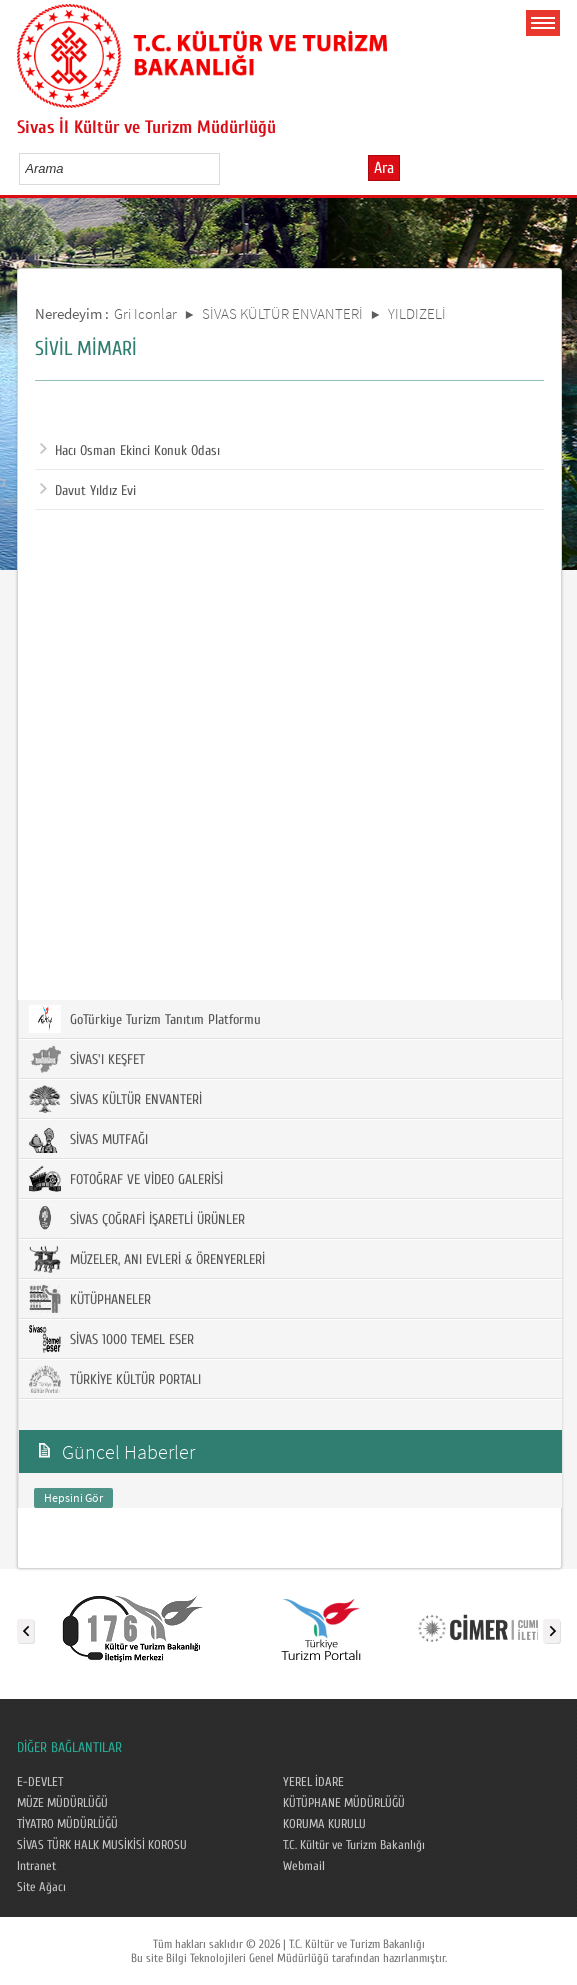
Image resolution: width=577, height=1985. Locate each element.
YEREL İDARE (313, 1782)
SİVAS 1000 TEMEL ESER (111, 1339)
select (225, 168)
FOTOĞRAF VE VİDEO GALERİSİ (126, 1179)
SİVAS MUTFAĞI (88, 1139)
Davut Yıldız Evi (88, 491)
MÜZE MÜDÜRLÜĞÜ (62, 1803)
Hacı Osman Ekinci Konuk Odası (130, 451)
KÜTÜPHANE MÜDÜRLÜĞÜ (344, 1803)
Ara (384, 168)
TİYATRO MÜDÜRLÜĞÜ (67, 1824)
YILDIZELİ (417, 313)
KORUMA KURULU (324, 1824)
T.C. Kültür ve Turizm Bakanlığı (354, 1845)
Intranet (36, 1866)
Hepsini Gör (73, 1497)
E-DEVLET (40, 1782)
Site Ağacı (41, 1887)
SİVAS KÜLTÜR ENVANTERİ (282, 313)
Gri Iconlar (145, 313)
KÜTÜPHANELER (90, 1299)
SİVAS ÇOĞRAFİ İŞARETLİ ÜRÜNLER (137, 1219)
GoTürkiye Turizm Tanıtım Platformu (145, 1019)
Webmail (304, 1866)
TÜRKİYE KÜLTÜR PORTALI (115, 1379)
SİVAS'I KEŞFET (87, 1059)
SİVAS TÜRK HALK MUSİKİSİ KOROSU (102, 1845)
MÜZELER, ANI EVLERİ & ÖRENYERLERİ (147, 1259)
